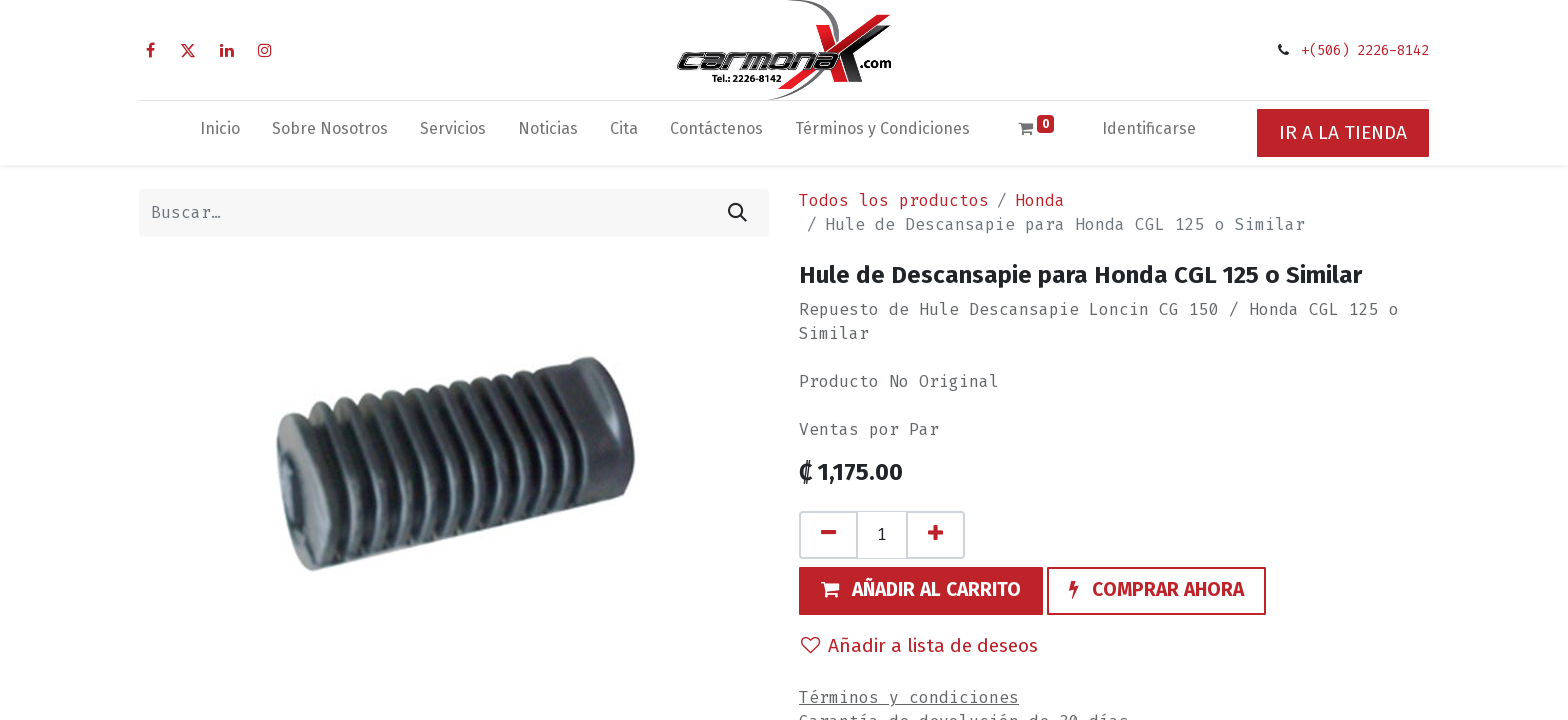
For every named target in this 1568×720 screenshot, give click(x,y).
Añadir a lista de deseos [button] (919, 645)
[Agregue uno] (935, 535)
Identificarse (1149, 128)
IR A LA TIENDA (1343, 132)
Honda (1040, 200)
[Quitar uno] (828, 535)
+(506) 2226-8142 (1365, 50)
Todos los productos (894, 200)
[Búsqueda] (737, 213)
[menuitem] (220, 133)
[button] (921, 591)
